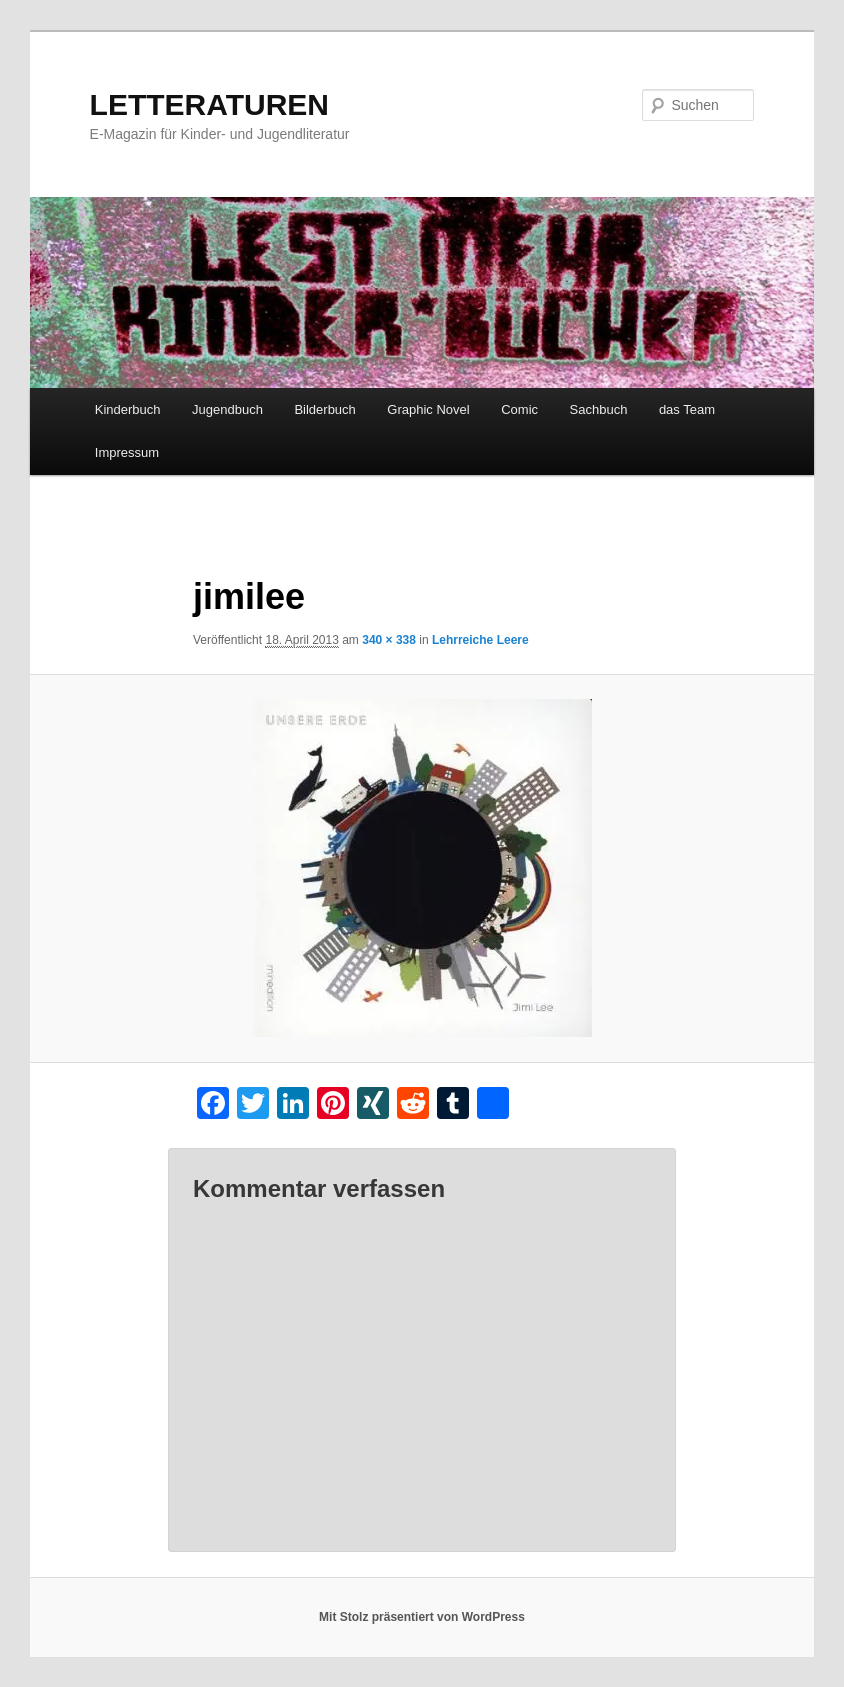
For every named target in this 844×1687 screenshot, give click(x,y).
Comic (519, 409)
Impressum (127, 452)
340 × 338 (389, 640)
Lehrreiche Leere (480, 640)
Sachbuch (599, 409)
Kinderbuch (128, 409)
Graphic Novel (428, 409)
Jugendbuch (227, 409)
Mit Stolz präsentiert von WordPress (422, 1617)
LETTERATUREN (209, 104)
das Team (687, 409)
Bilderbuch (324, 409)
